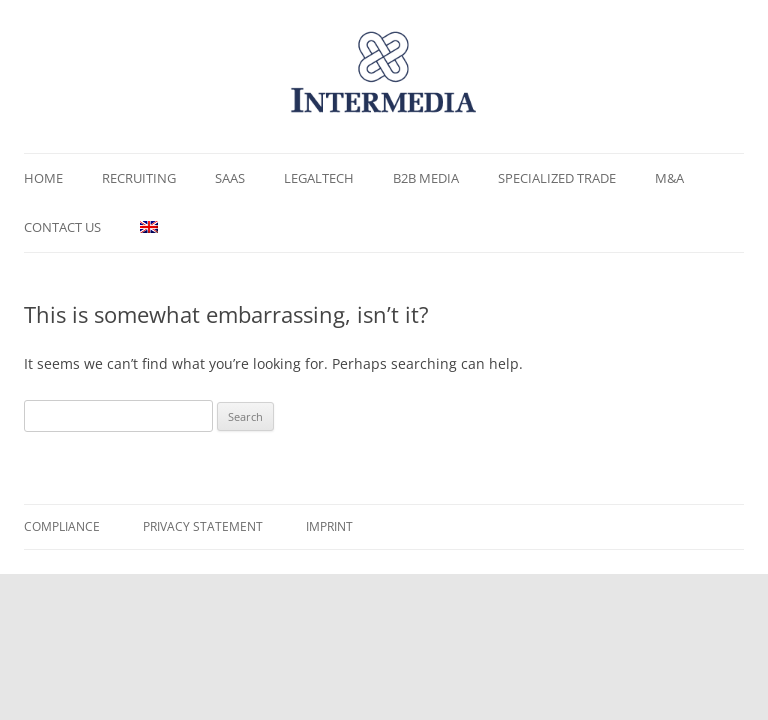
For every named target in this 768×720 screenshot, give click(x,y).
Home (43, 178)
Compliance (62, 526)
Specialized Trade (557, 178)
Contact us (62, 227)
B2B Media (426, 178)
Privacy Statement (203, 526)
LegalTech (319, 178)
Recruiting (139, 178)
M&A (669, 178)
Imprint (329, 526)
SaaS (230, 178)
